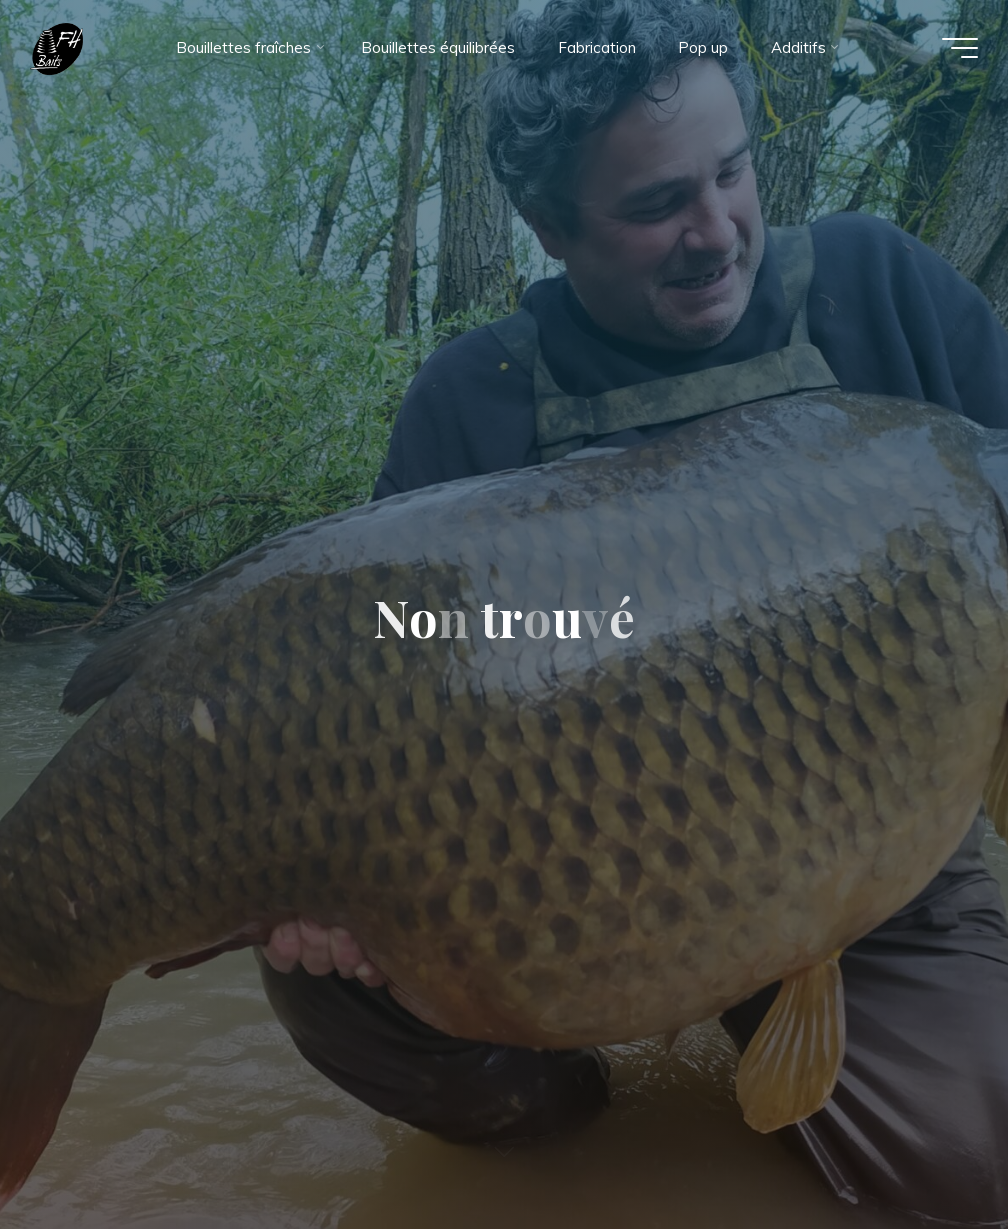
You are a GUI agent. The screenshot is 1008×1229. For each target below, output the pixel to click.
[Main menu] (960, 48)
